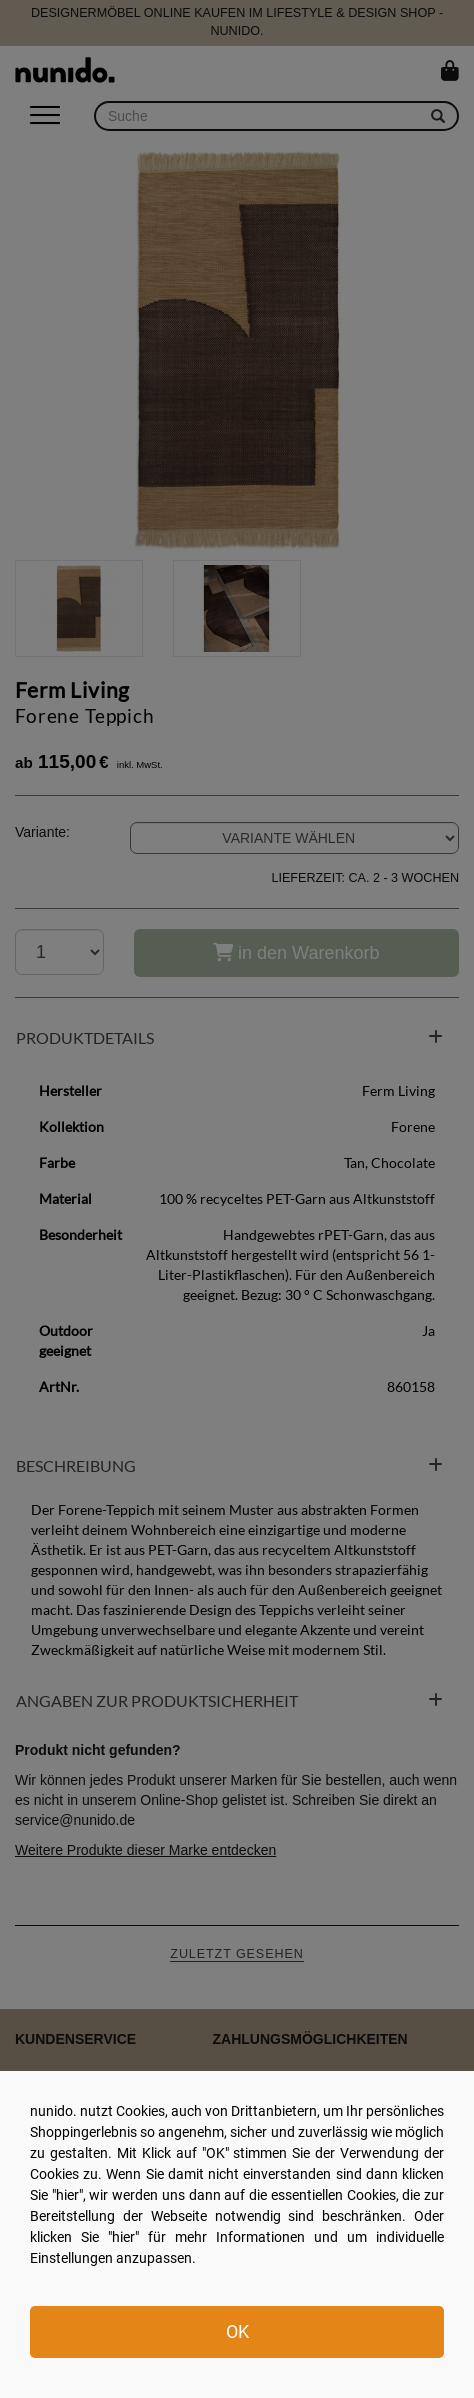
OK (237, 2331)
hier (67, 2195)
